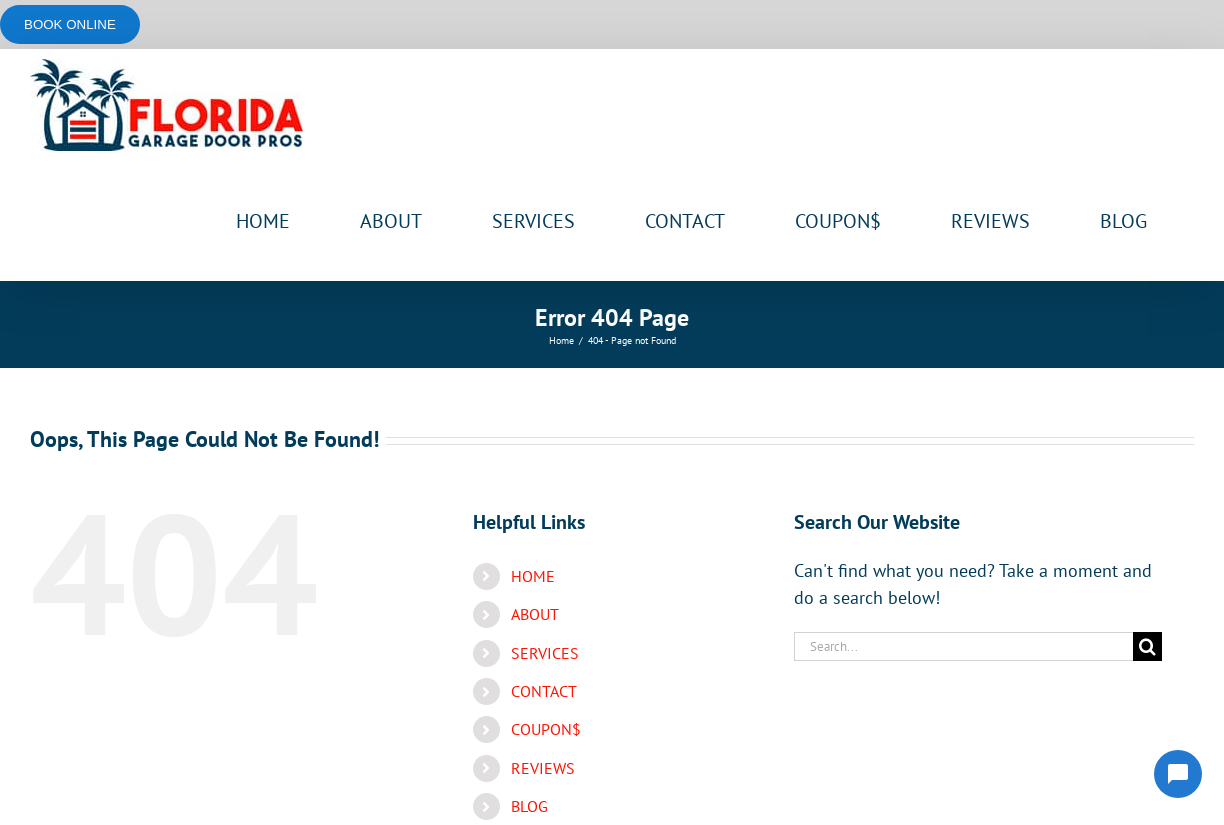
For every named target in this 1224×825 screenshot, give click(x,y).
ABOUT (535, 614)
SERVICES (545, 653)
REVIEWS (543, 768)
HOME (533, 576)
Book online (70, 24)
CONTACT (544, 691)
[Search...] (963, 646)
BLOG (529, 806)
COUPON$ (546, 729)
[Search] (1147, 646)
